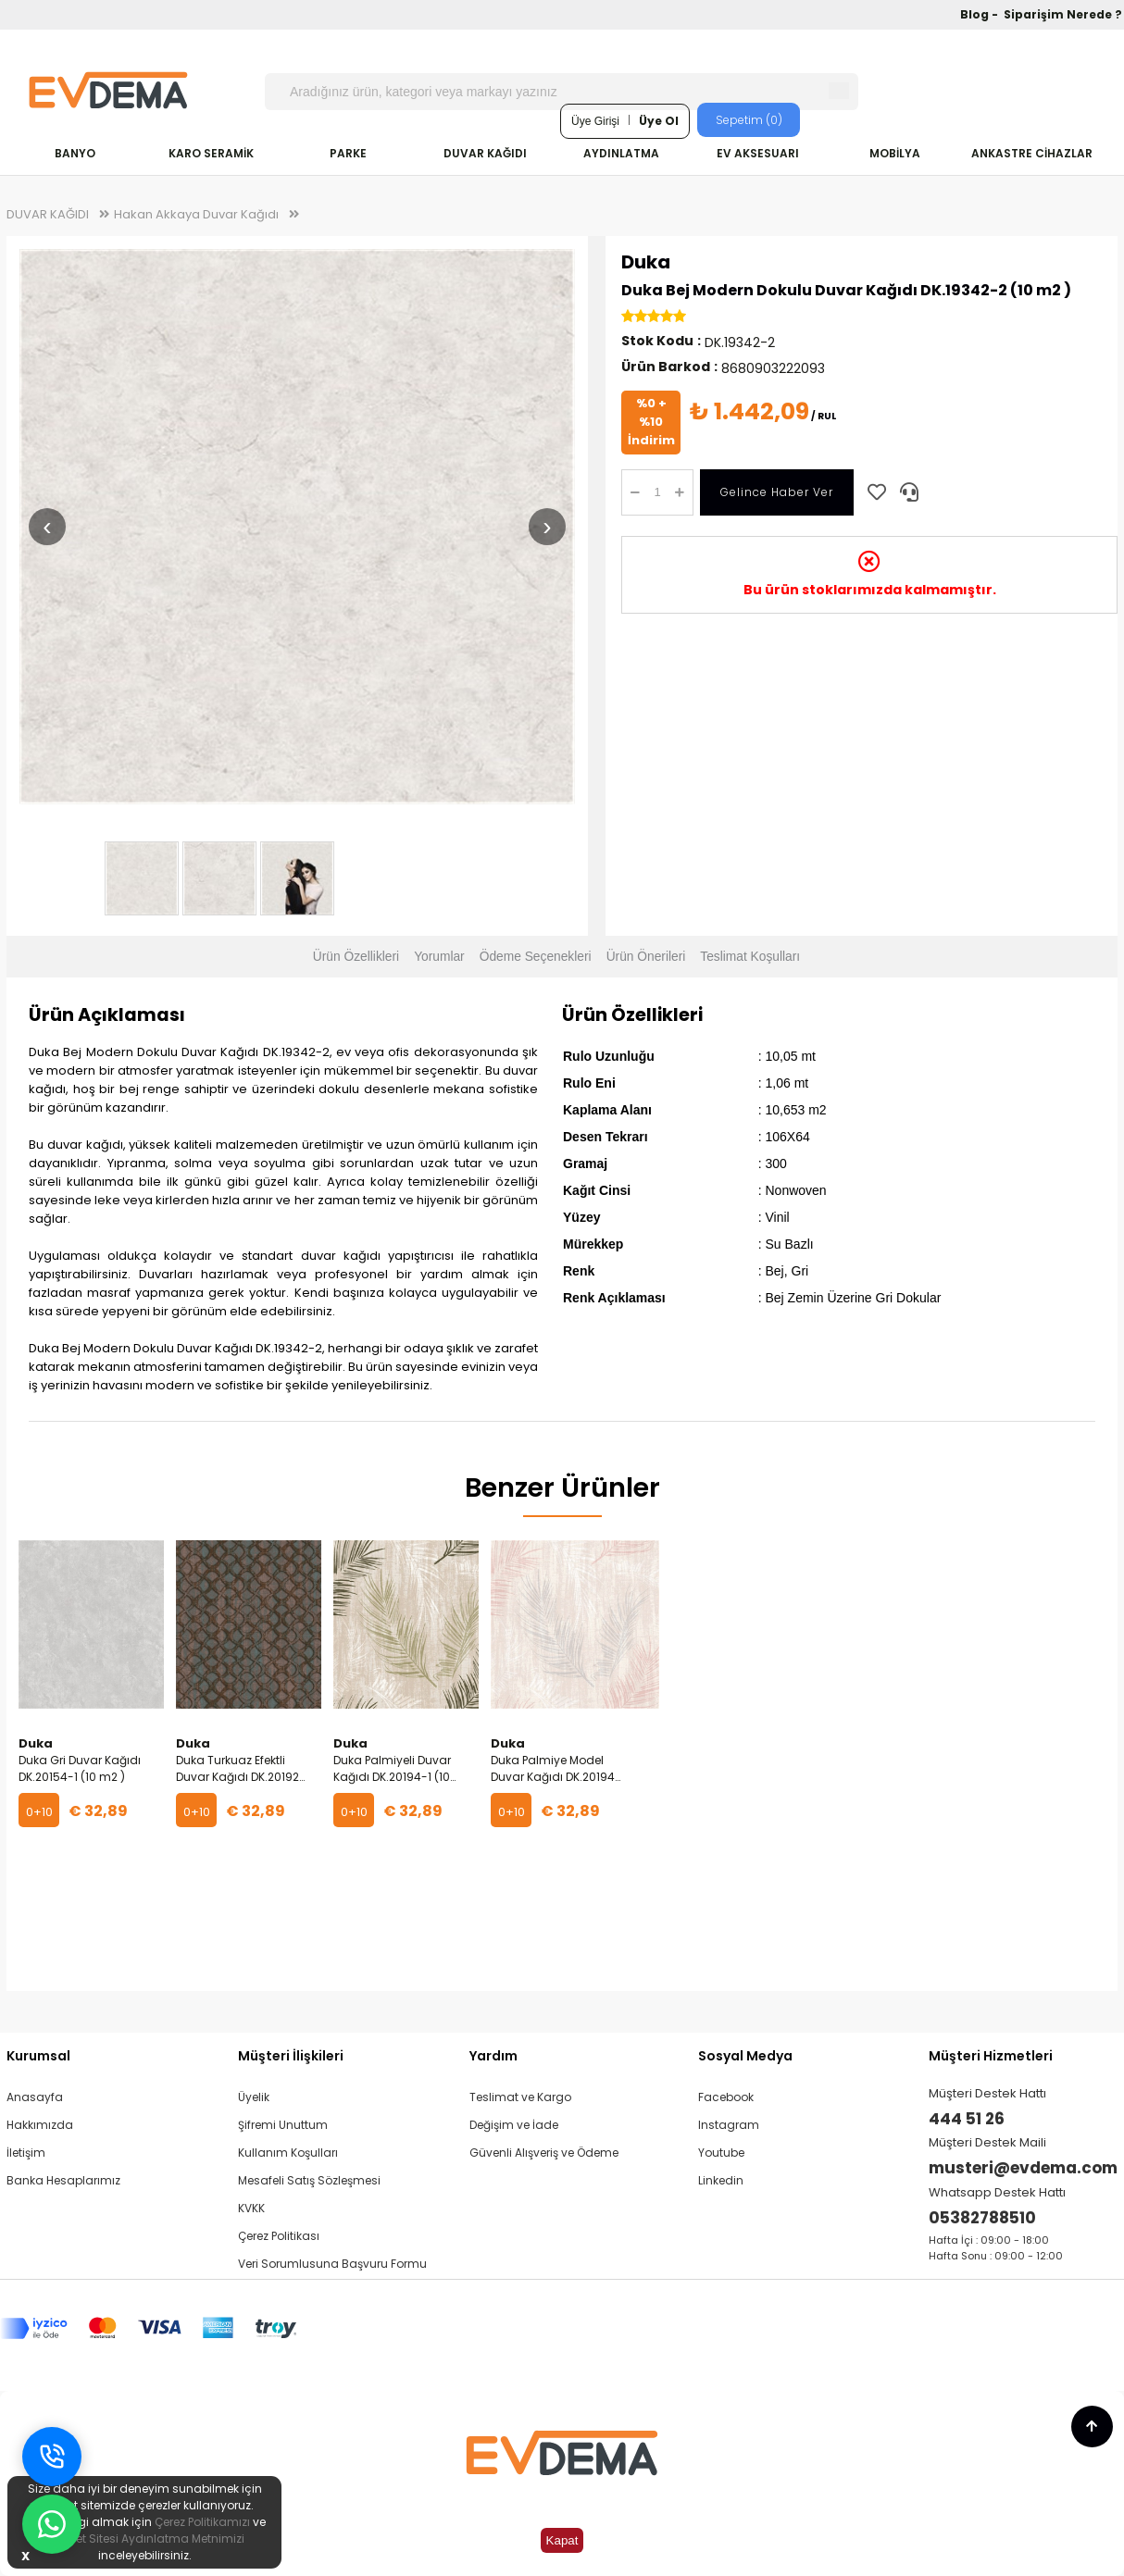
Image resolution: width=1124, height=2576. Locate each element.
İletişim (25, 2152)
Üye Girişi (595, 121)
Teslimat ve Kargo (520, 2097)
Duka (645, 262)
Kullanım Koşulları (288, 2152)
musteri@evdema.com (1023, 2168)
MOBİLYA (894, 153)
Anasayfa (34, 2097)
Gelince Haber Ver (776, 492)
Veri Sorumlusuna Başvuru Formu (332, 2263)
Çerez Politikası (278, 2236)
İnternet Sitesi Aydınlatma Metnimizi (144, 2538)
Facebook (726, 2097)
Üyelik (253, 2097)
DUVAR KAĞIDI (485, 153)
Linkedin (720, 2180)
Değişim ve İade (513, 2125)
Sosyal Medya (745, 2056)
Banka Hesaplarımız (63, 2180)
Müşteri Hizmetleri (991, 2056)
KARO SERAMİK (211, 153)
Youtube (721, 2152)
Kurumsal (38, 2056)
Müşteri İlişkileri (290, 2056)
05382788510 (982, 2218)
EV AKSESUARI (758, 153)
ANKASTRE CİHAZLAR (1032, 153)
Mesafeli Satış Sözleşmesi (309, 2180)
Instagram (728, 2125)
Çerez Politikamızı (202, 2522)
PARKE (348, 153)
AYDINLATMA (621, 153)
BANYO (75, 153)
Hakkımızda (39, 2125)
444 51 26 (967, 2119)
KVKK (251, 2208)
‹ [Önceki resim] (47, 526)
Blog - (980, 14)
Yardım (493, 2056)
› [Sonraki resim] (547, 526)
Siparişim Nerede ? (1063, 14)
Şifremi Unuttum (283, 2125)
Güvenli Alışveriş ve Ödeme (543, 2152)
